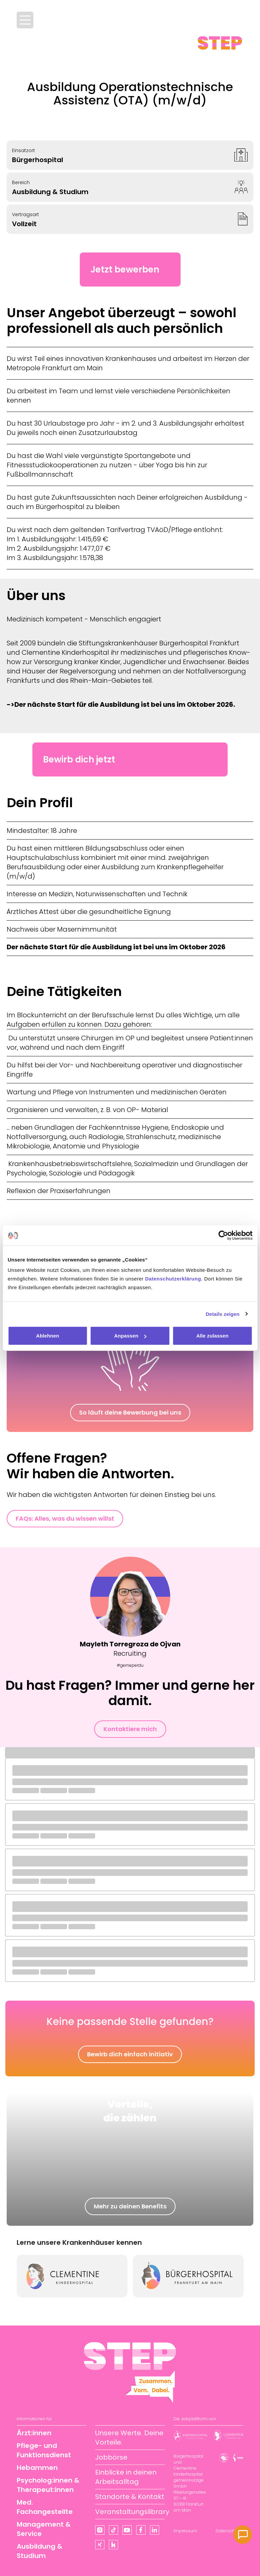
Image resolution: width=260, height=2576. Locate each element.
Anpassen (130, 1336)
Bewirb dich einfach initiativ (130, 2054)
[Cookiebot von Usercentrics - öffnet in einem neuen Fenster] (223, 1235)
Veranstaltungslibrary (132, 2511)
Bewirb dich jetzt (79, 759)
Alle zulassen (212, 1336)
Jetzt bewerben (124, 270)
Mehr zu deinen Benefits (130, 2206)
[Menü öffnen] (25, 20)
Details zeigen (222, 1314)
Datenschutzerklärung (173, 1278)
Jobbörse (111, 2457)
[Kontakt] (242, 2534)
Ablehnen (47, 1336)
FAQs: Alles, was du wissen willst (65, 1518)
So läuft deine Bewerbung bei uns (130, 1412)
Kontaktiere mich (130, 1729)
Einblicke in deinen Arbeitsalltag (126, 2477)
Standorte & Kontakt (129, 2496)
